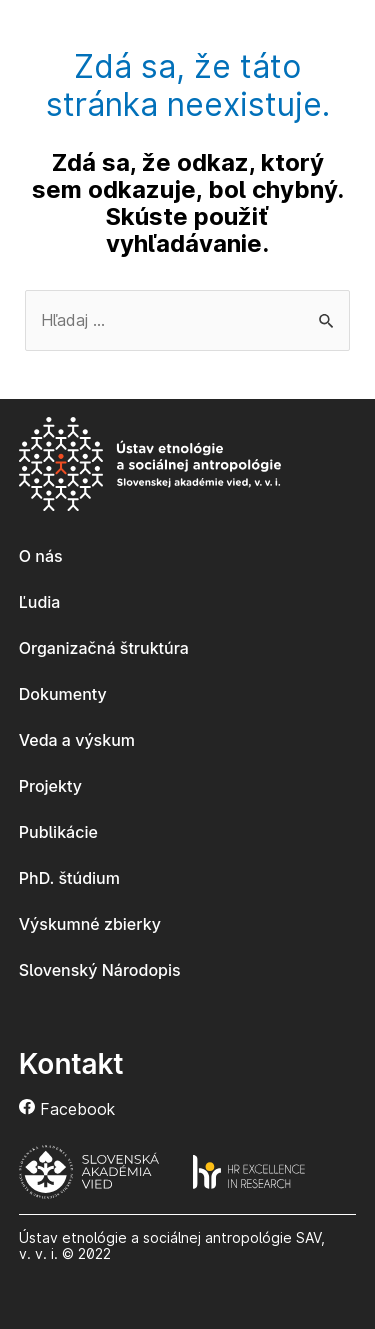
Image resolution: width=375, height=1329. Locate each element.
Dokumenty (63, 694)
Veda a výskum (77, 740)
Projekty (50, 786)
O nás (41, 556)
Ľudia (40, 602)
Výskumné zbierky (90, 924)
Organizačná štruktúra (104, 648)
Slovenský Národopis (100, 970)
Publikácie (58, 832)
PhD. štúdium (69, 878)
